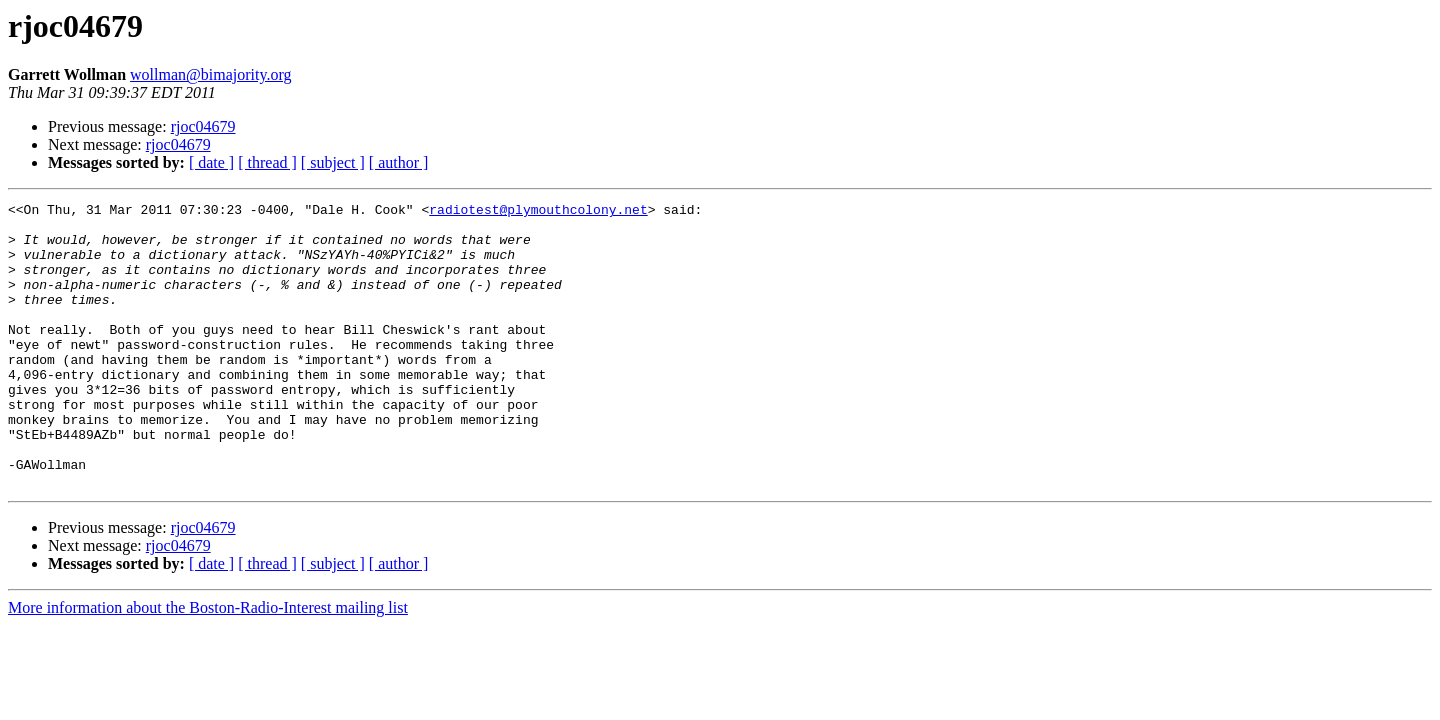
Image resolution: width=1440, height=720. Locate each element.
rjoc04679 (203, 126)
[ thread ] (267, 162)
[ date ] (211, 162)
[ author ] (399, 162)
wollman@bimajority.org (210, 74)
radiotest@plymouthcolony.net (538, 212)
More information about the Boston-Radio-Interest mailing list (208, 664)
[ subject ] (333, 162)
